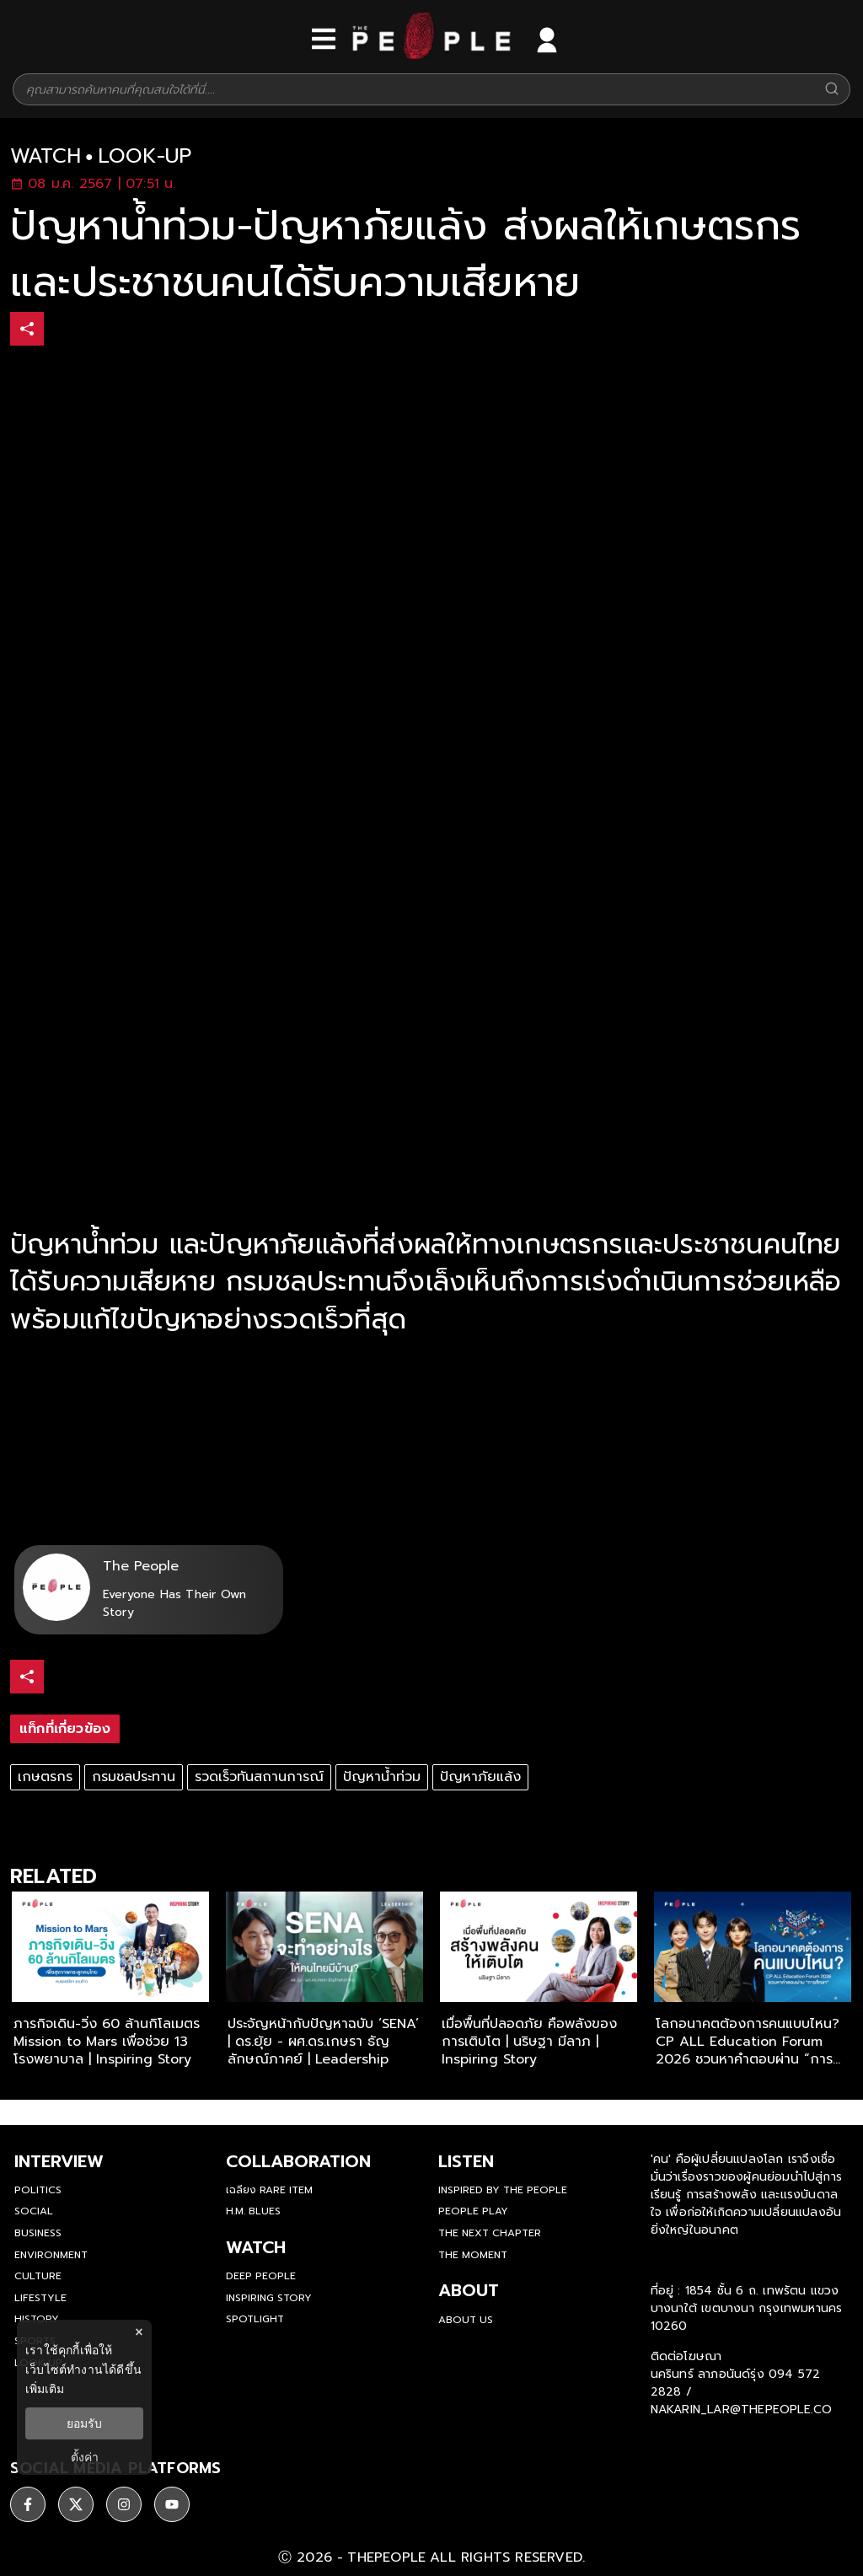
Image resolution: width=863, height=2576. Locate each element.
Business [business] (38, 2233)
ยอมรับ (84, 2423)
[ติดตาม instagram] (124, 2504)
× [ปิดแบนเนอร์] (138, 2332)
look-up (144, 156)
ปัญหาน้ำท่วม (382, 1777)
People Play (473, 2211)
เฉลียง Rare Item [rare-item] (269, 2190)
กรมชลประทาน (133, 1777)
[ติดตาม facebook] (28, 2504)
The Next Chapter (489, 2233)
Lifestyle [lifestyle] (40, 2297)
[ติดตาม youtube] (172, 2504)
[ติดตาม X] (76, 2504)
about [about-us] (468, 2290)
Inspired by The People (502, 2190)
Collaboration (298, 2161)
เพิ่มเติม (44, 2389)
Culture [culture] (38, 2276)
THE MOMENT (472, 2254)
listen (466, 2161)
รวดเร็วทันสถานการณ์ (259, 1777)
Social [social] (33, 2211)
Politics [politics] (38, 2190)
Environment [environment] (51, 2254)
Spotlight (255, 2318)
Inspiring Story (269, 2297)
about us (465, 2319)
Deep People (261, 2276)
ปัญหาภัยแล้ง (480, 1777)
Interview (59, 2161)
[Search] (831, 89)
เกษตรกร (45, 1777)
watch (45, 156)
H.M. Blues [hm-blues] (253, 2211)
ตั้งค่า (85, 2457)
